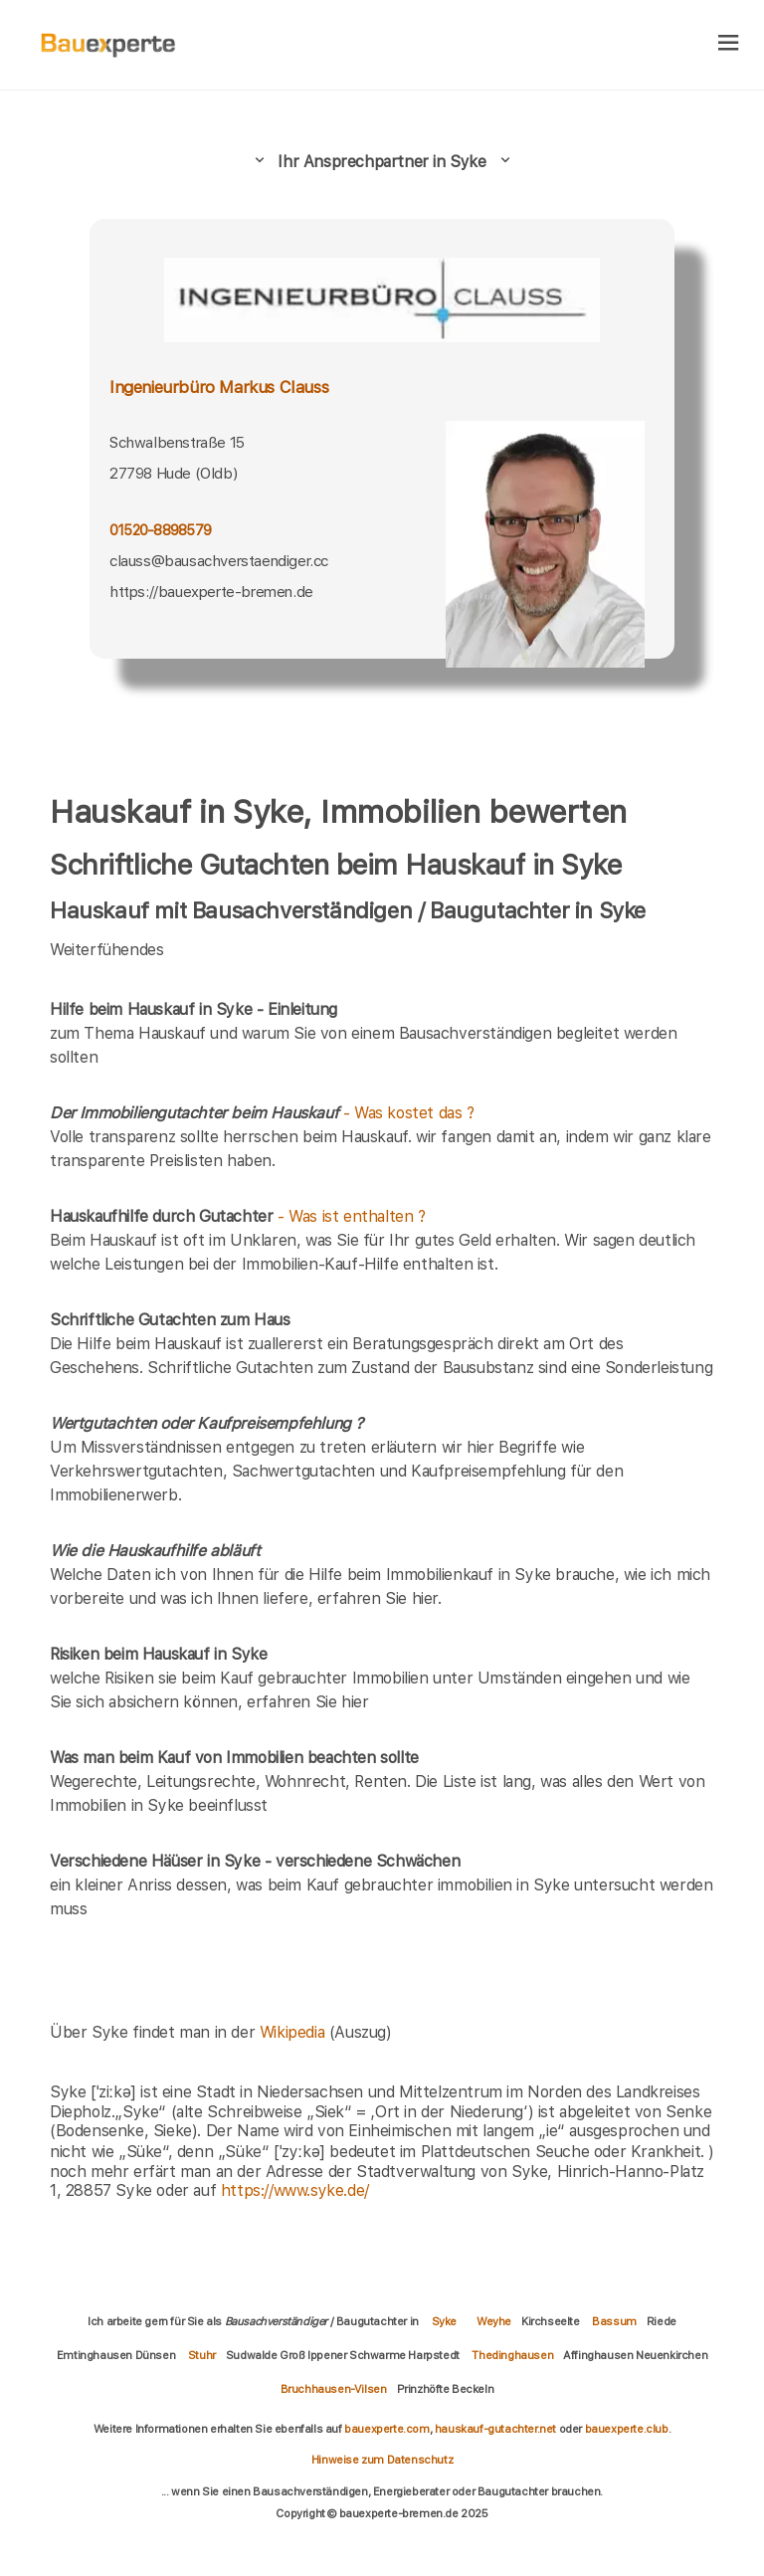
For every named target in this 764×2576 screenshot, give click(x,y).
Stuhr (202, 2355)
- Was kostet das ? (262, 1112)
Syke (444, 2321)
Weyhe (494, 2321)
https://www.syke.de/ (295, 2190)
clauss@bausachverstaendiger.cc (218, 560)
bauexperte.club (626, 2429)
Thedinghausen (512, 2355)
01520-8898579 (160, 529)
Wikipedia (294, 2032)
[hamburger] (728, 44)
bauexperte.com (386, 2429)
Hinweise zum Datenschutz (382, 2460)
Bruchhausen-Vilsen (334, 2389)
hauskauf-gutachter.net (495, 2429)
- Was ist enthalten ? (238, 1216)
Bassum (614, 2321)
